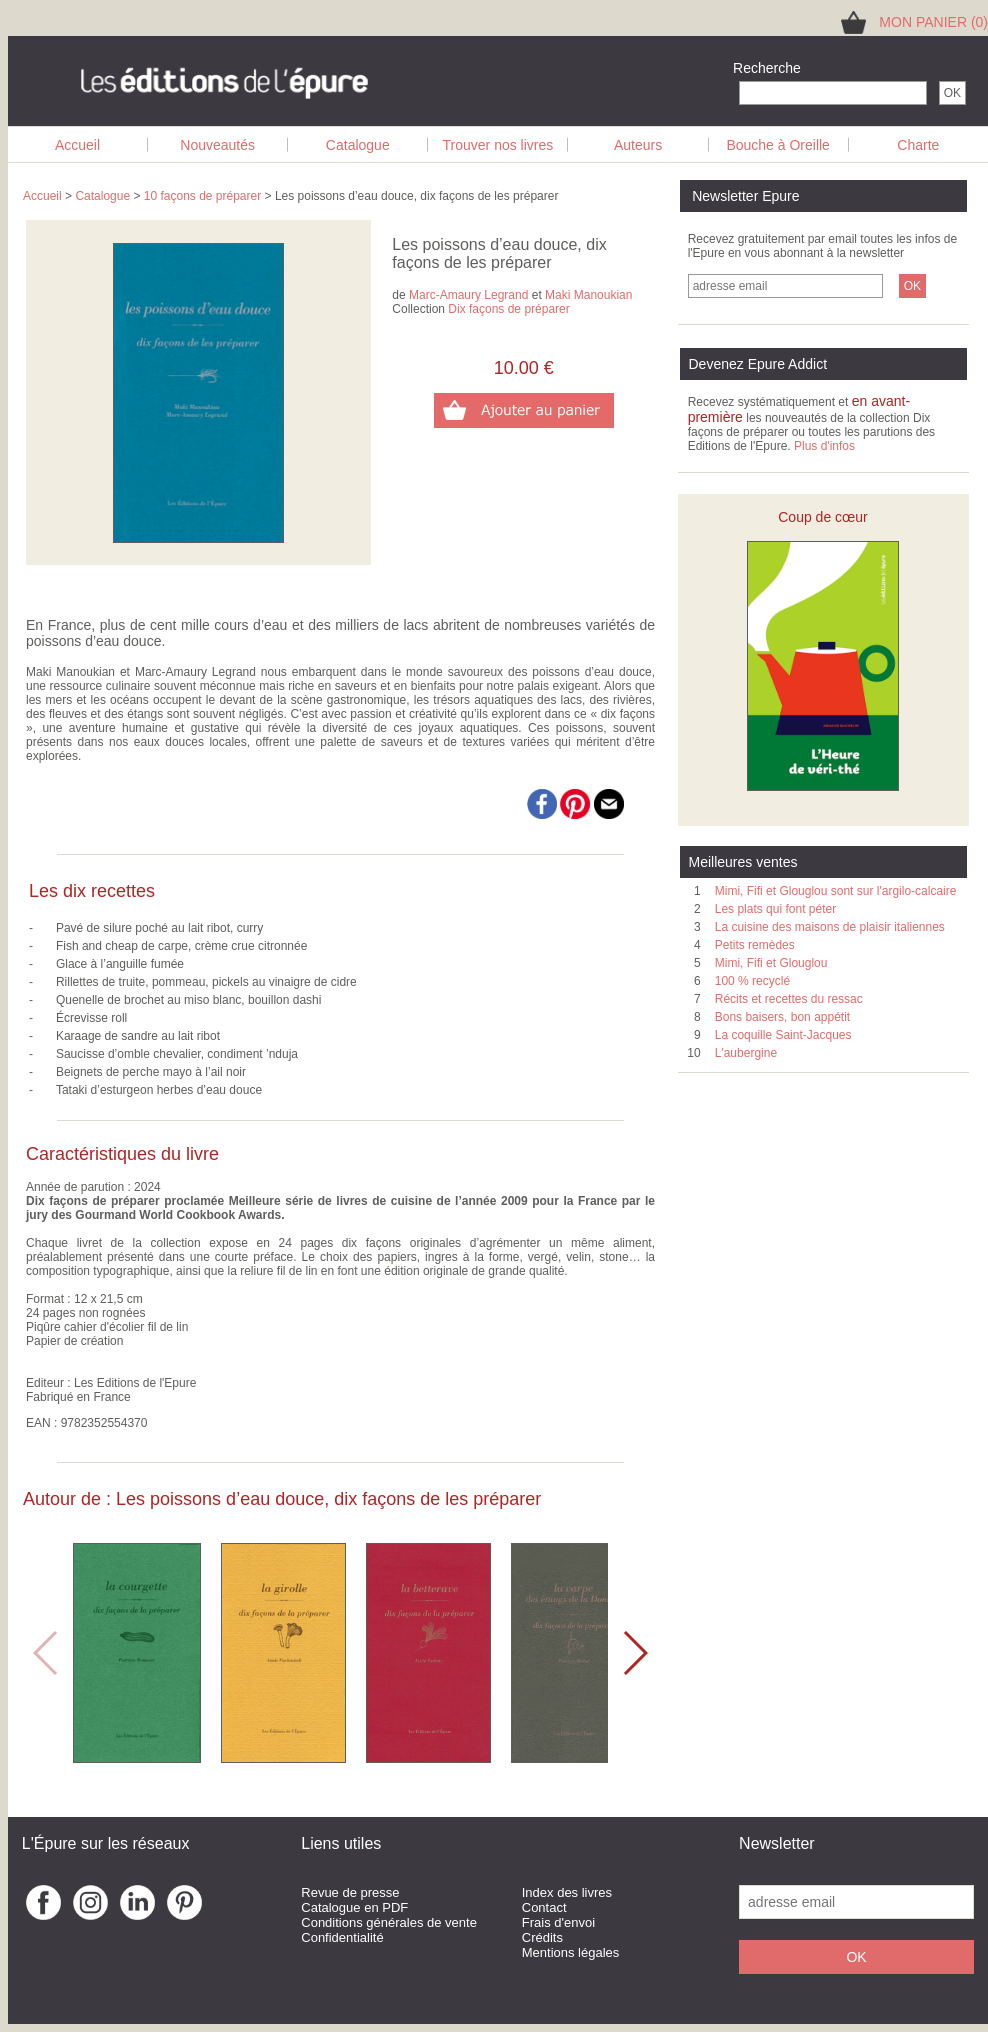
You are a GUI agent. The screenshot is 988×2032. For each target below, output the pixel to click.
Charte (918, 145)
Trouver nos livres (498, 145)
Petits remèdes (755, 945)
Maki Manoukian (588, 295)
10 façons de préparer (202, 196)
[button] (634, 1653)
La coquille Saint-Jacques (783, 1035)
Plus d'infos (824, 446)
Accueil (77, 145)
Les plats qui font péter (775, 909)
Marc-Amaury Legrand (468, 295)
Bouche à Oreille (778, 145)
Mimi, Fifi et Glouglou (771, 963)
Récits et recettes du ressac (789, 999)
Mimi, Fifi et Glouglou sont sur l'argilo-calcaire (836, 891)
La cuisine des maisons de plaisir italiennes (830, 927)
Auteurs (638, 145)
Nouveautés (217, 145)
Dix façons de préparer (508, 309)
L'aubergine (746, 1053)
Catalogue (358, 145)
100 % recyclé (752, 981)
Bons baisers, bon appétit (782, 1017)
